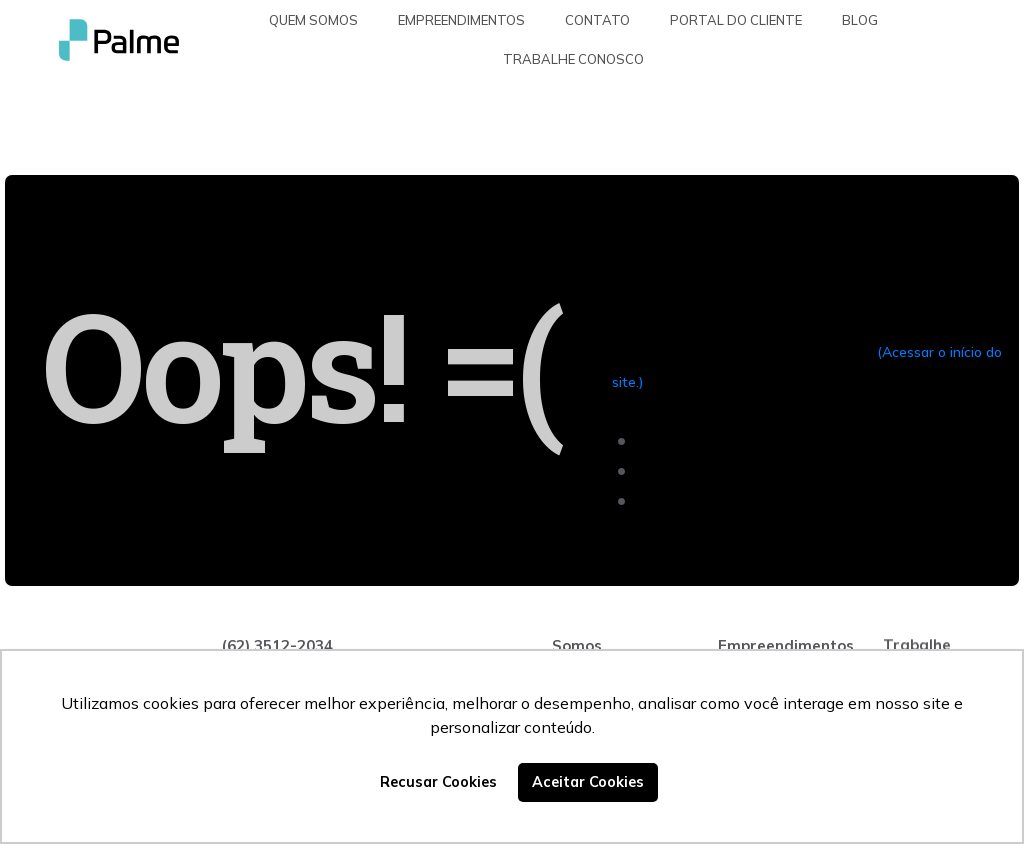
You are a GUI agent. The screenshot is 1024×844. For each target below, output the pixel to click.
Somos (577, 645)
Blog (860, 20)
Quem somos (313, 20)
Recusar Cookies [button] (438, 782)
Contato (597, 20)
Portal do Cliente (736, 20)
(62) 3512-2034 (277, 645)
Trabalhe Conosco (573, 59)
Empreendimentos (461, 20)
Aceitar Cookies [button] (588, 782)
